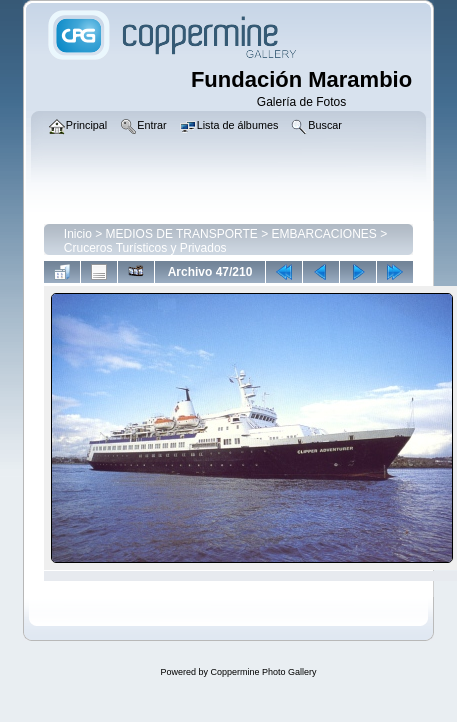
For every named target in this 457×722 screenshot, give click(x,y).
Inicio (78, 234)
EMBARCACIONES (323, 234)
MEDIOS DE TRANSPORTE (182, 234)
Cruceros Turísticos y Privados (145, 248)
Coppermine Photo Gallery (263, 672)
